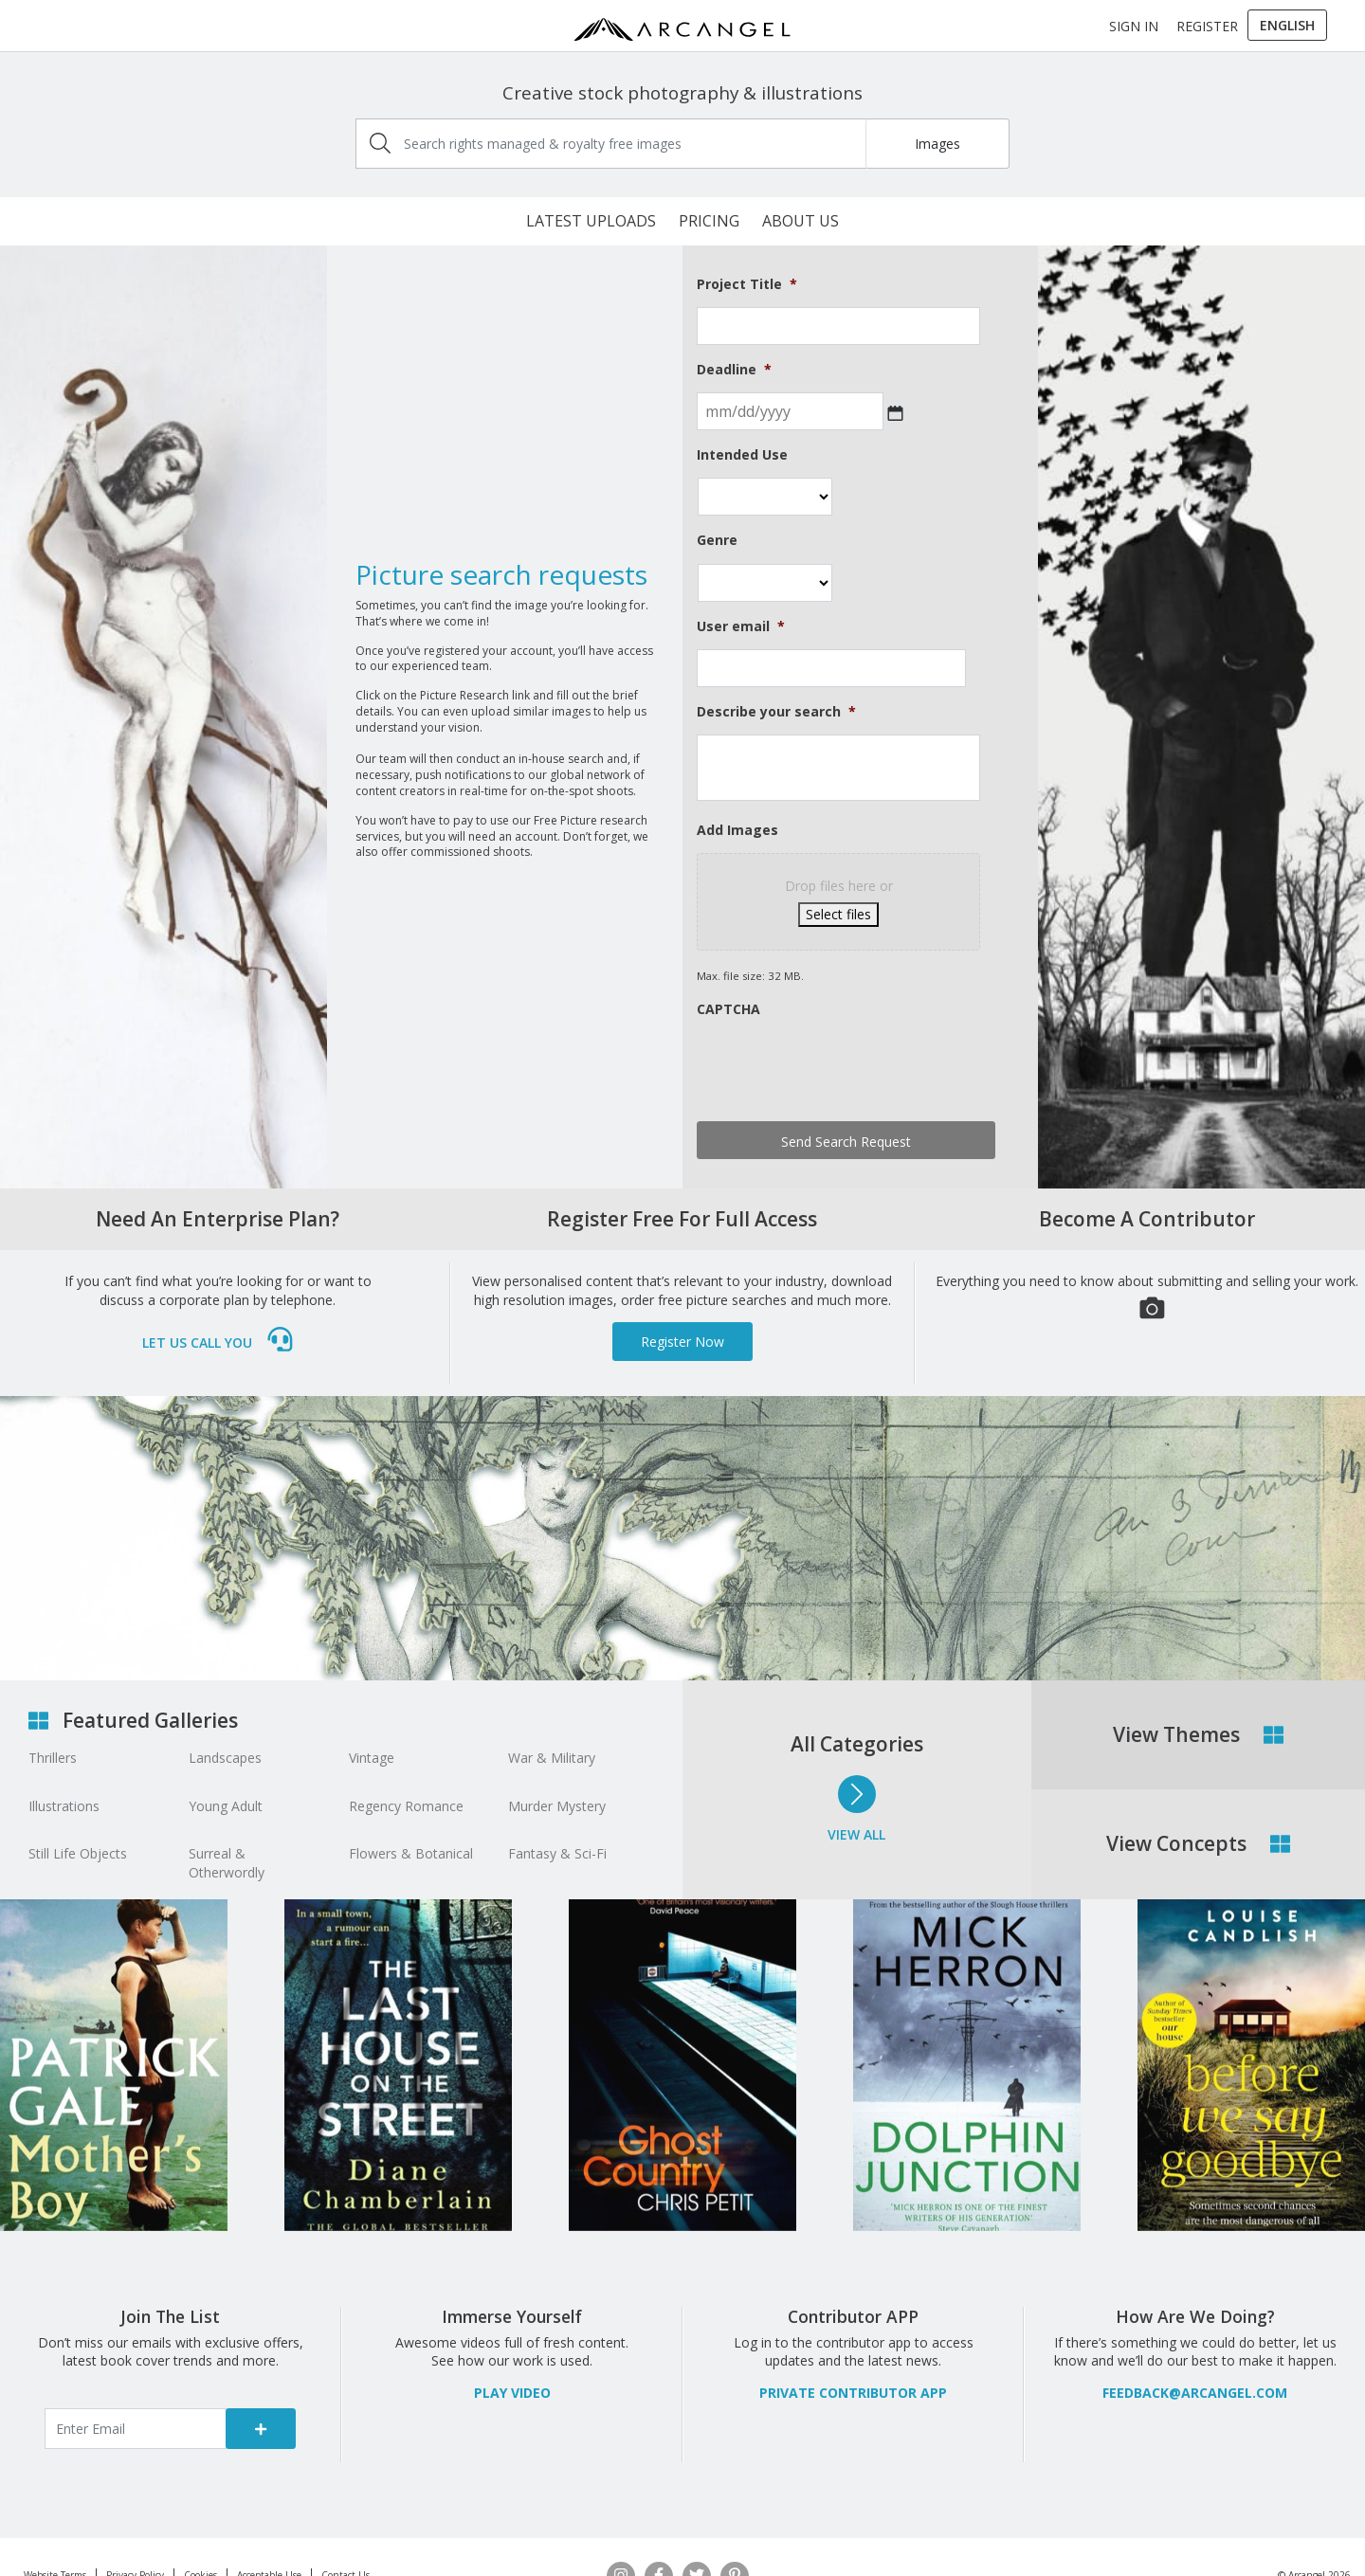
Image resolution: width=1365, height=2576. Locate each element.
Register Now (682, 1342)
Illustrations (64, 1806)
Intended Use (742, 454)
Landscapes (225, 1758)
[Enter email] (136, 2428)
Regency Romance (406, 1806)
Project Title (747, 284)
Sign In (1133, 26)
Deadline (734, 369)
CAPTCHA (728, 1009)
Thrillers (52, 1758)
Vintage (371, 1758)
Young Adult (226, 1806)
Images (937, 144)
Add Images (737, 830)
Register (1207, 26)
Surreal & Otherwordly (226, 1862)
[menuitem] (1287, 25)
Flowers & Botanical (411, 1853)
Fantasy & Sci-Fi (557, 1853)
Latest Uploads (591, 220)
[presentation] (841, 1069)
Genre (717, 540)
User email (741, 626)
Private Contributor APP (853, 2393)
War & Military (551, 1758)
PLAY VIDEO (512, 2393)
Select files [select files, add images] (838, 914)
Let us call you (218, 1342)
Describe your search (776, 711)
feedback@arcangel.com (1194, 2393)
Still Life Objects (77, 1853)
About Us (800, 220)
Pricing (709, 220)
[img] (380, 143)
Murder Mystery (557, 1806)
